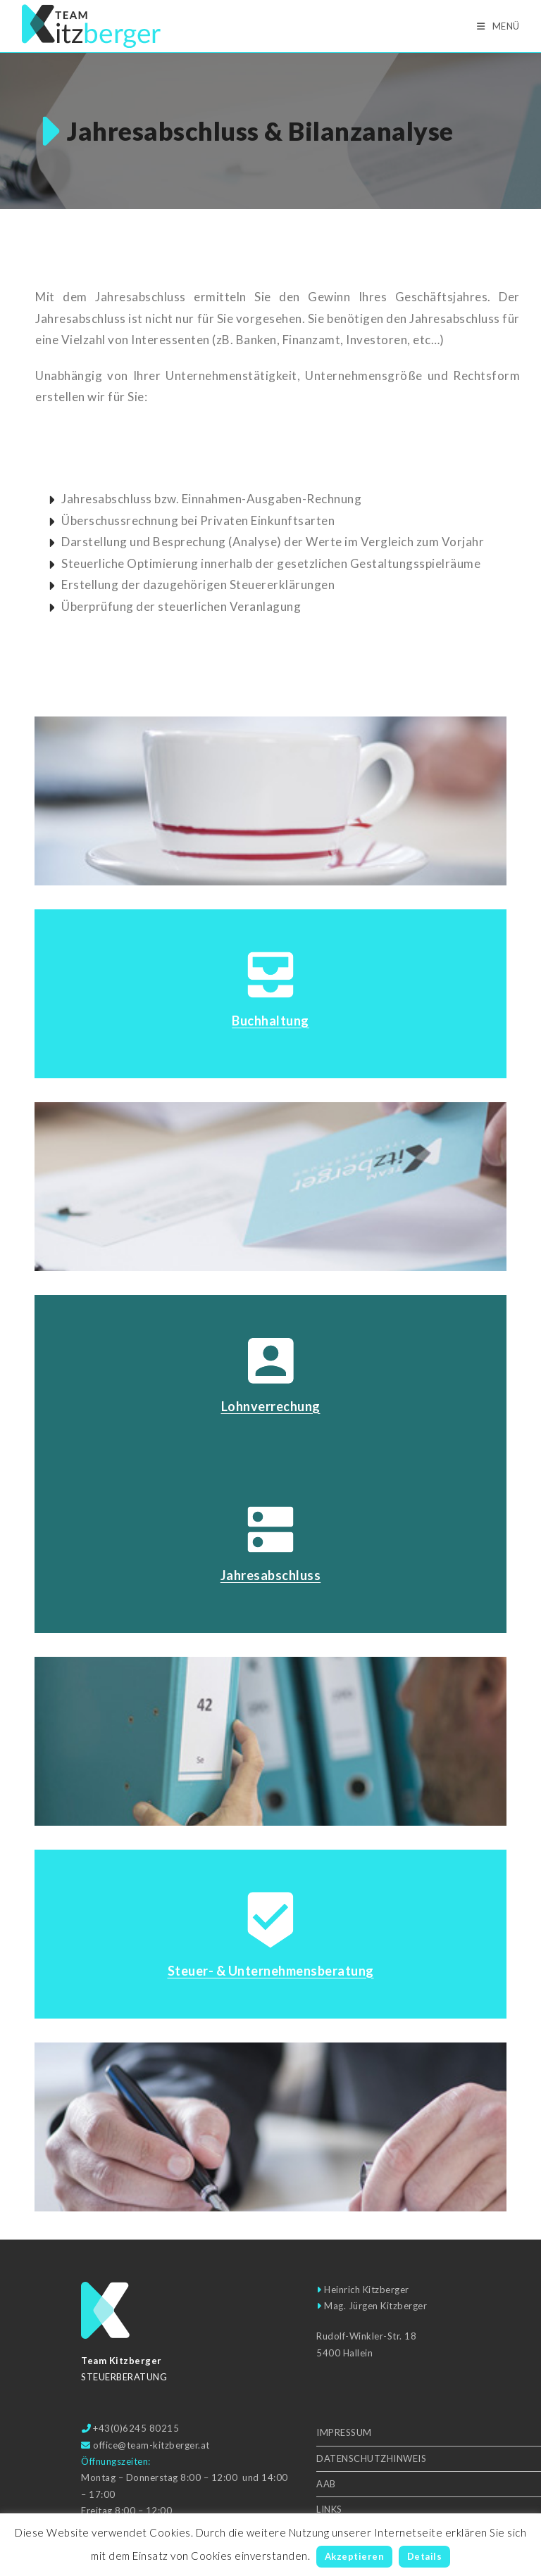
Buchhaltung (270, 1020)
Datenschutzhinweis (371, 2458)
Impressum (344, 2432)
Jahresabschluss (270, 1575)
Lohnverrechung (271, 1406)
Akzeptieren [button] (355, 2556)
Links (329, 2509)
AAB (326, 2483)
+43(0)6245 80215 (136, 2428)
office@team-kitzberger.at (151, 2445)
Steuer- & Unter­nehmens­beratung (271, 1970)
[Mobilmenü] (498, 26)
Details (424, 2556)
